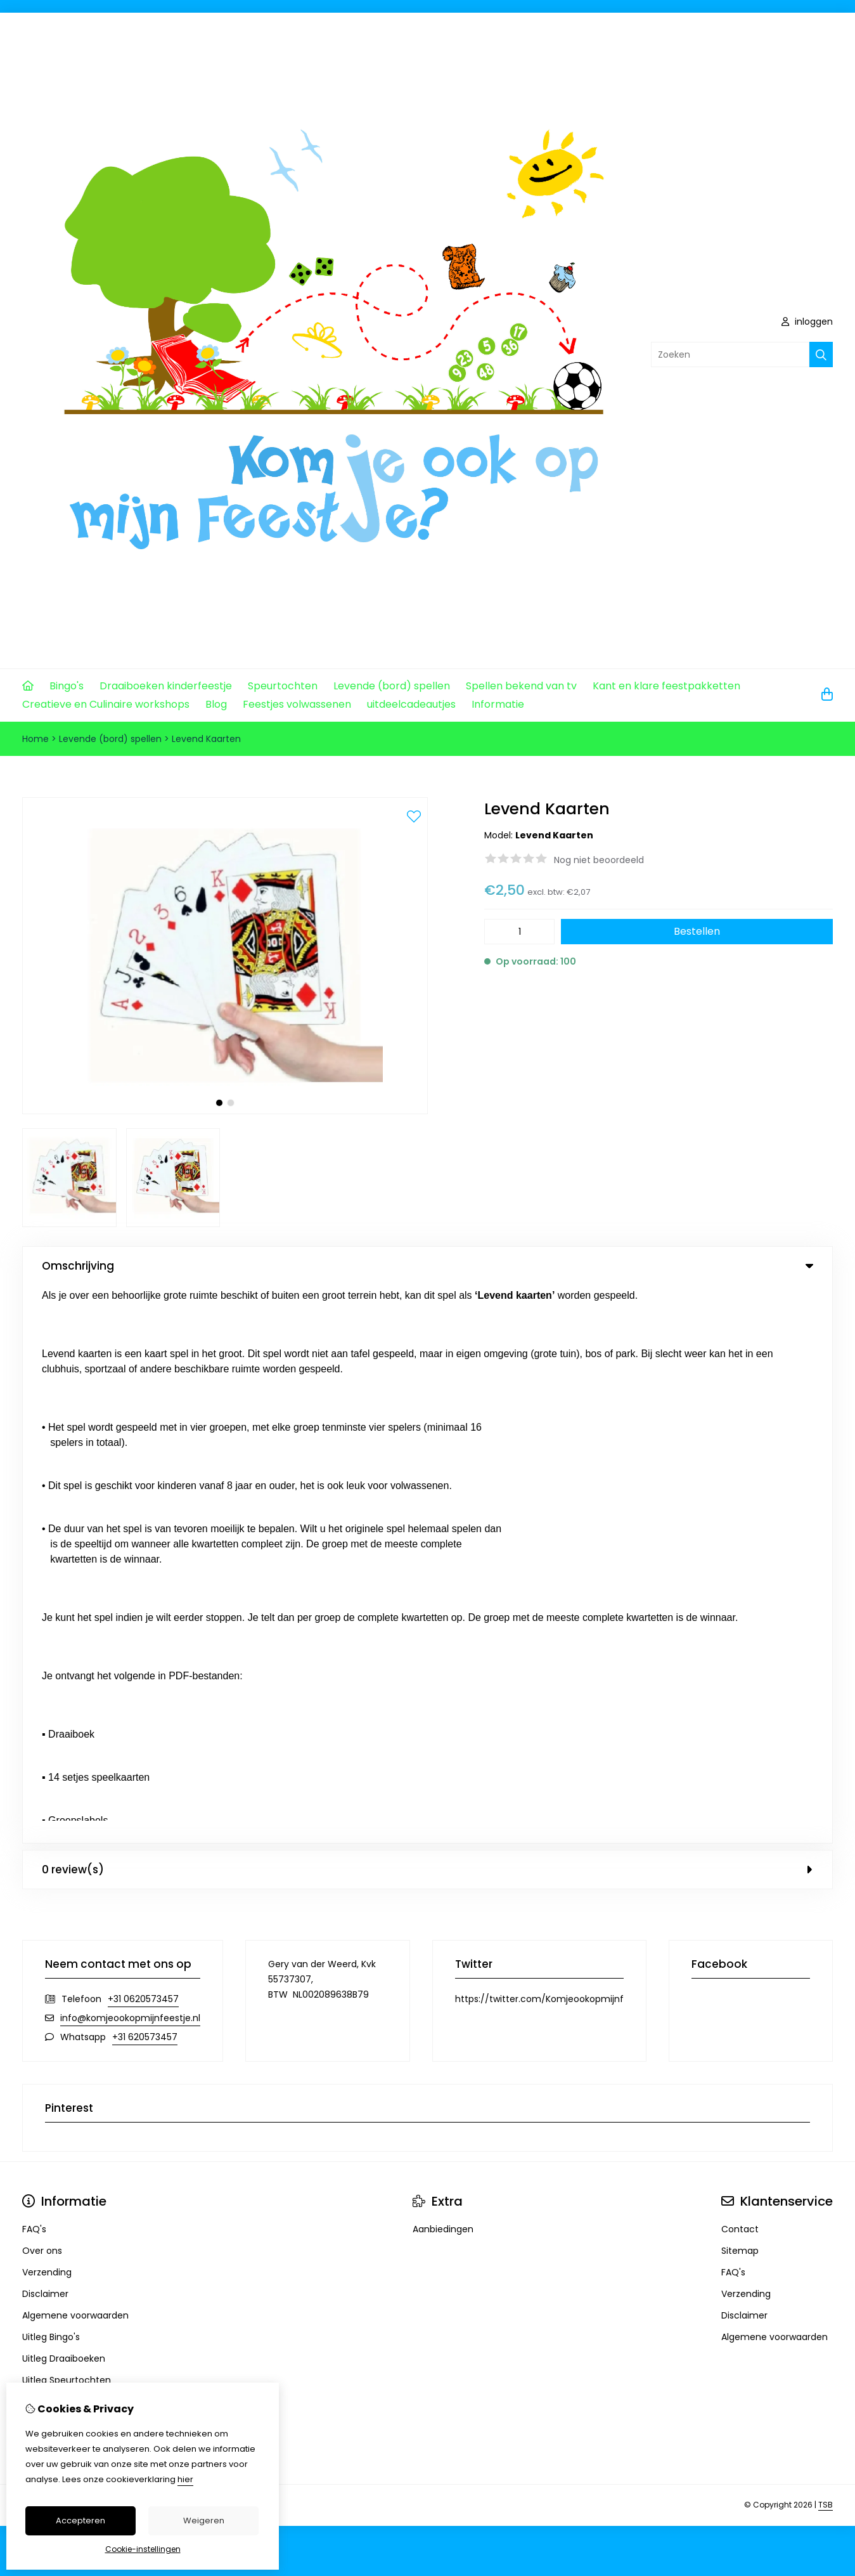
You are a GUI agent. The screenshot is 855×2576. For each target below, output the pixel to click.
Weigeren (203, 2520)
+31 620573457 (144, 1479)
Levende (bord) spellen (391, 686)
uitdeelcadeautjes (411, 704)
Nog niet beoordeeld (599, 860)
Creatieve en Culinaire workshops (106, 704)
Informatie (498, 704)
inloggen (807, 321)
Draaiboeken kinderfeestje (166, 686)
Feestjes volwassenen (297, 704)
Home (35, 738)
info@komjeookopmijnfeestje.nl (130, 1460)
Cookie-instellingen (143, 2549)
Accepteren (80, 2520)
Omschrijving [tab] (427, 1265)
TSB (825, 1946)
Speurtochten (283, 686)
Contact (740, 1671)
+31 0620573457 (143, 1440)
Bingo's (66, 686)
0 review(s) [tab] (427, 1311)
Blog (216, 704)
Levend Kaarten (206, 738)
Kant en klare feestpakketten (666, 686)
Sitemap (740, 1692)
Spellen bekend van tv (521, 686)
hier (185, 2479)
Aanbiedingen (443, 1671)
